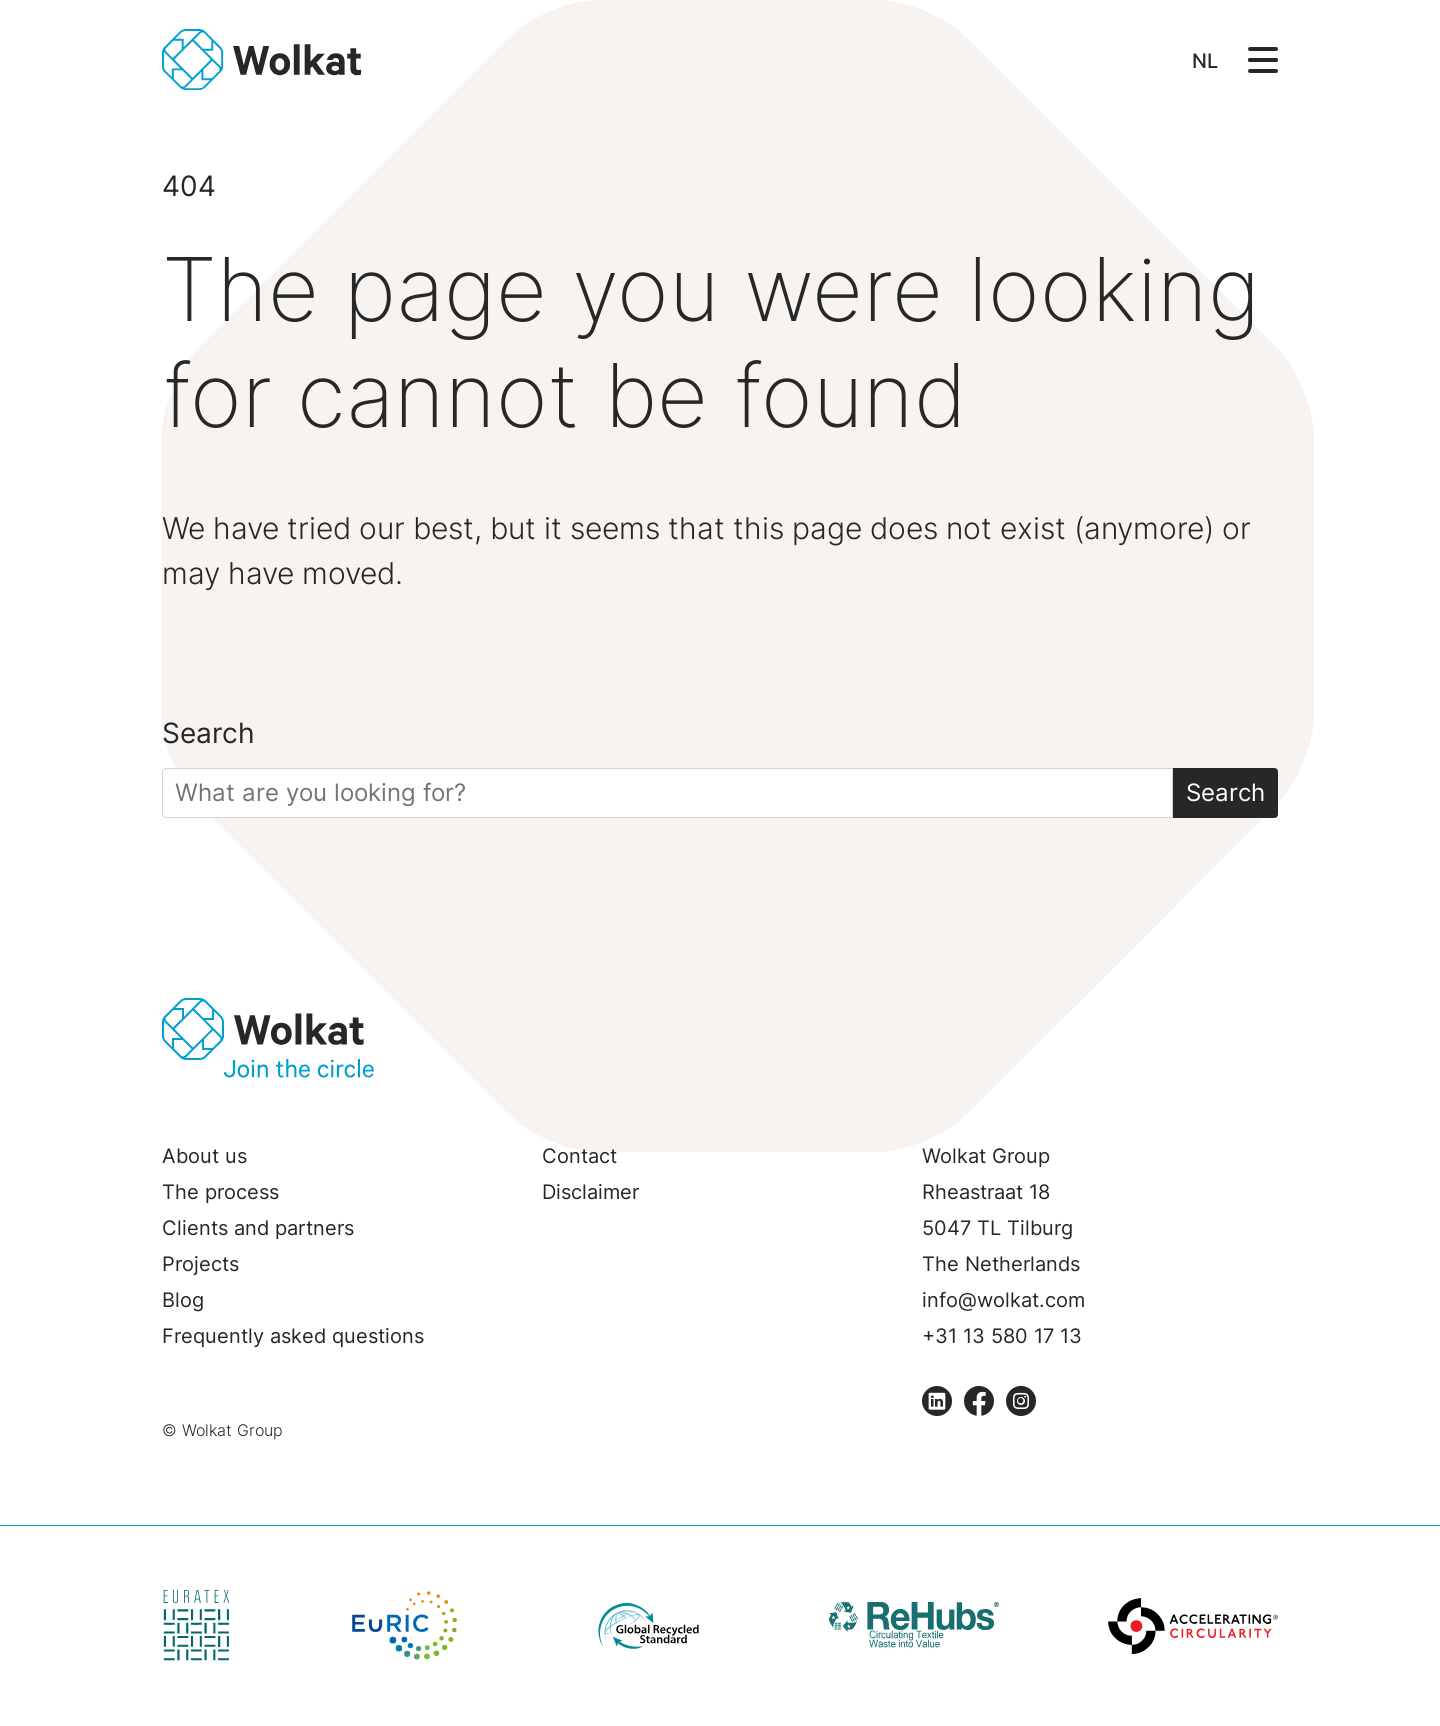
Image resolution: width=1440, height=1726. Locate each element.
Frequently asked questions (293, 1336)
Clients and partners (258, 1228)
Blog (183, 1300)
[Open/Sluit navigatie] (1263, 58)
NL (1205, 61)
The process (220, 1192)
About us (204, 1156)
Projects (200, 1264)
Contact (579, 1156)
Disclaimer (590, 1192)
